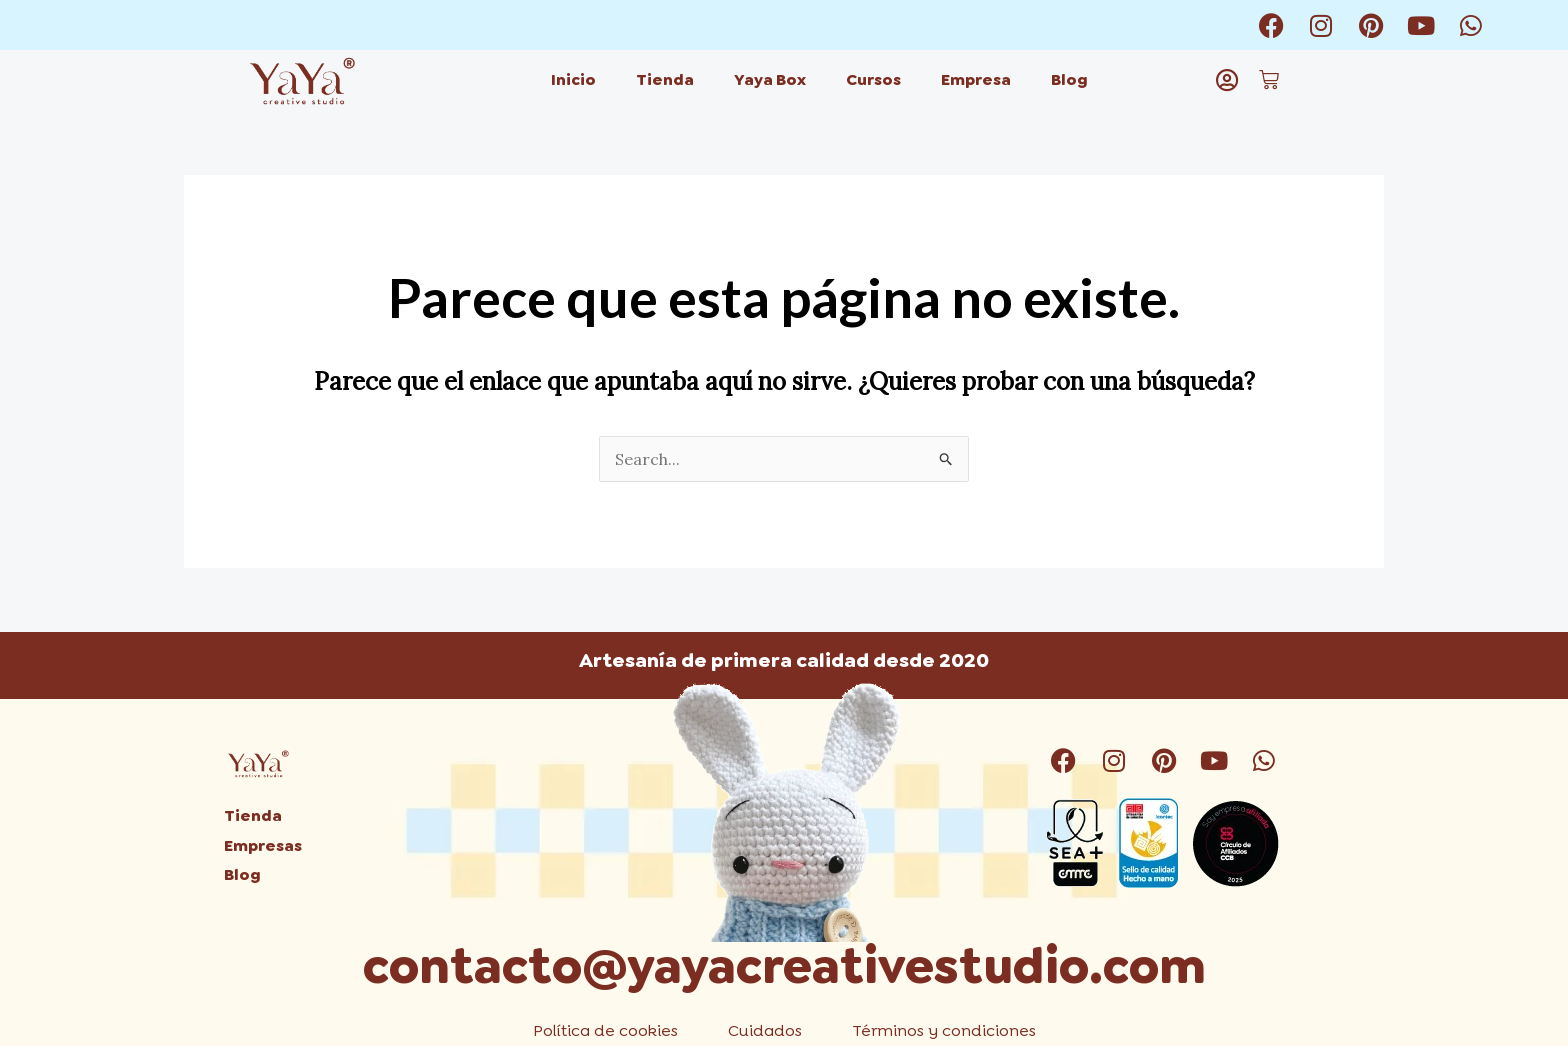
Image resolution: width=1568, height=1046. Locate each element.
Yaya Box (770, 79)
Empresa (976, 79)
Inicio (573, 79)
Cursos (873, 79)
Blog (1069, 79)
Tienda (665, 79)
